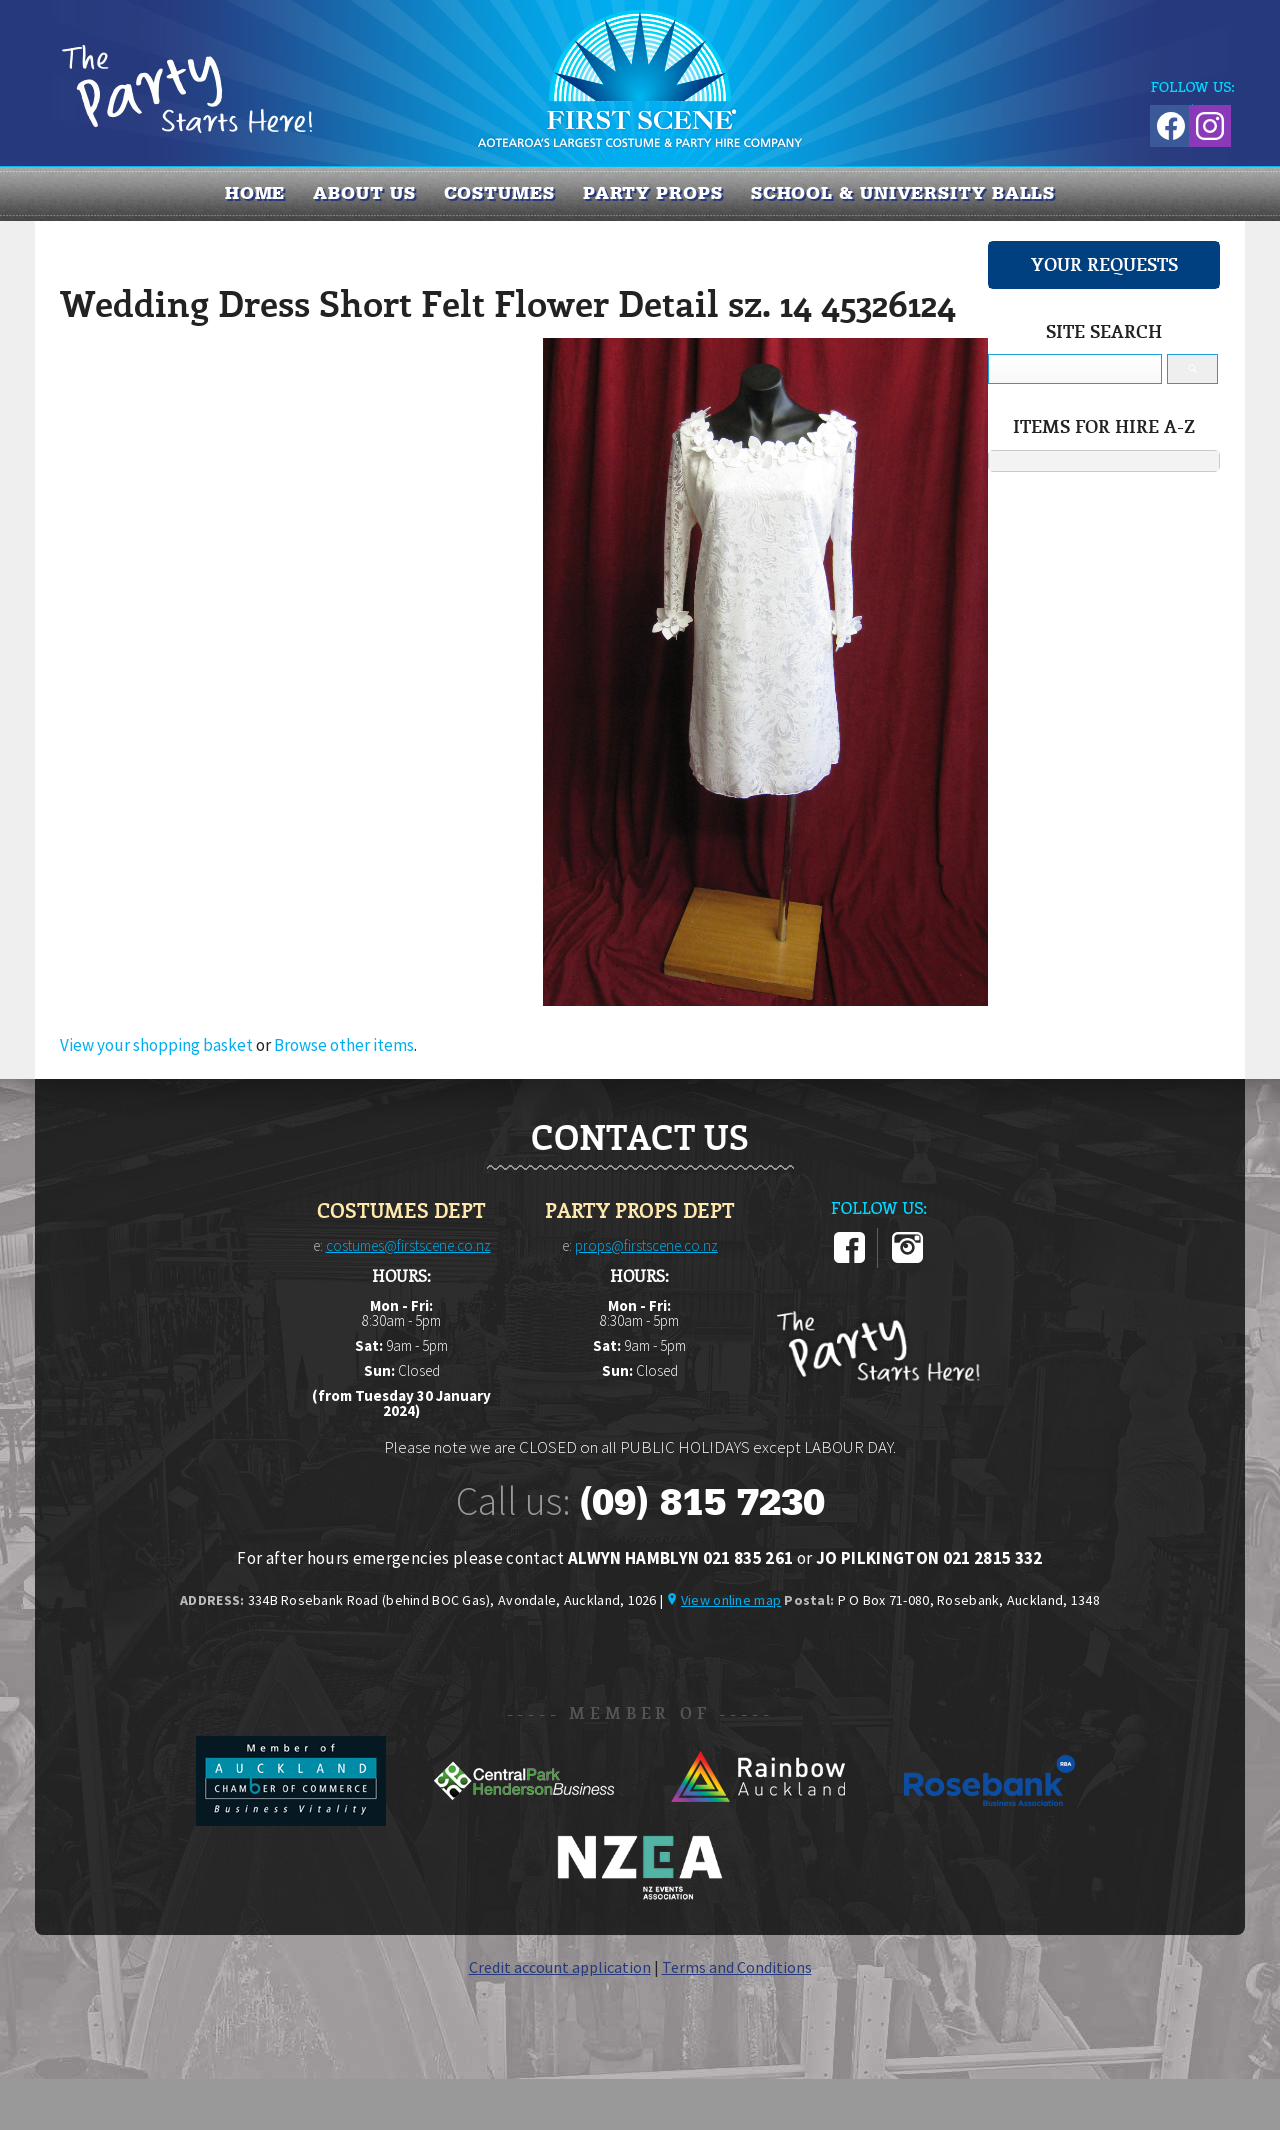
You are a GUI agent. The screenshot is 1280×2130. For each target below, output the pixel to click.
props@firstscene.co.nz (646, 1245)
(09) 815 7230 (702, 1502)
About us (364, 193)
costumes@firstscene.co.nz (408, 1245)
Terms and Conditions (737, 1967)
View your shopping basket (156, 1045)
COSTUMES (499, 193)
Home (255, 193)
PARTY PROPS (653, 193)
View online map (731, 1600)
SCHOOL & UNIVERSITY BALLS (903, 193)
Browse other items (344, 1045)
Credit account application (560, 1967)
